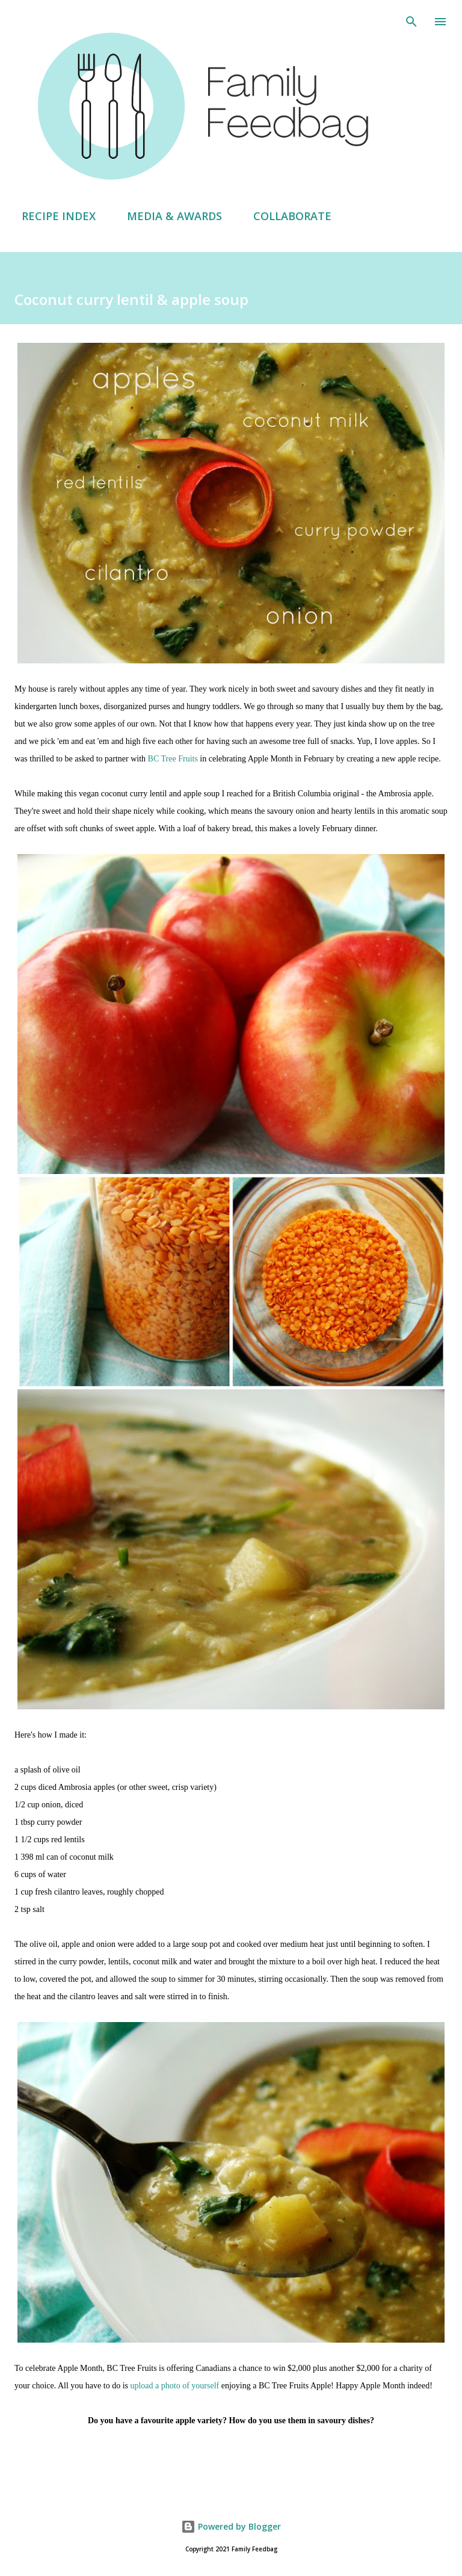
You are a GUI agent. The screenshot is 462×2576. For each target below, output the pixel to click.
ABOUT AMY (388, 216)
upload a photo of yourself (174, 2385)
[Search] (411, 21)
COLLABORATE (285, 216)
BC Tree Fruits (173, 758)
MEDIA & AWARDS (167, 216)
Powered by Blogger (231, 2526)
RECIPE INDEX (51, 216)
